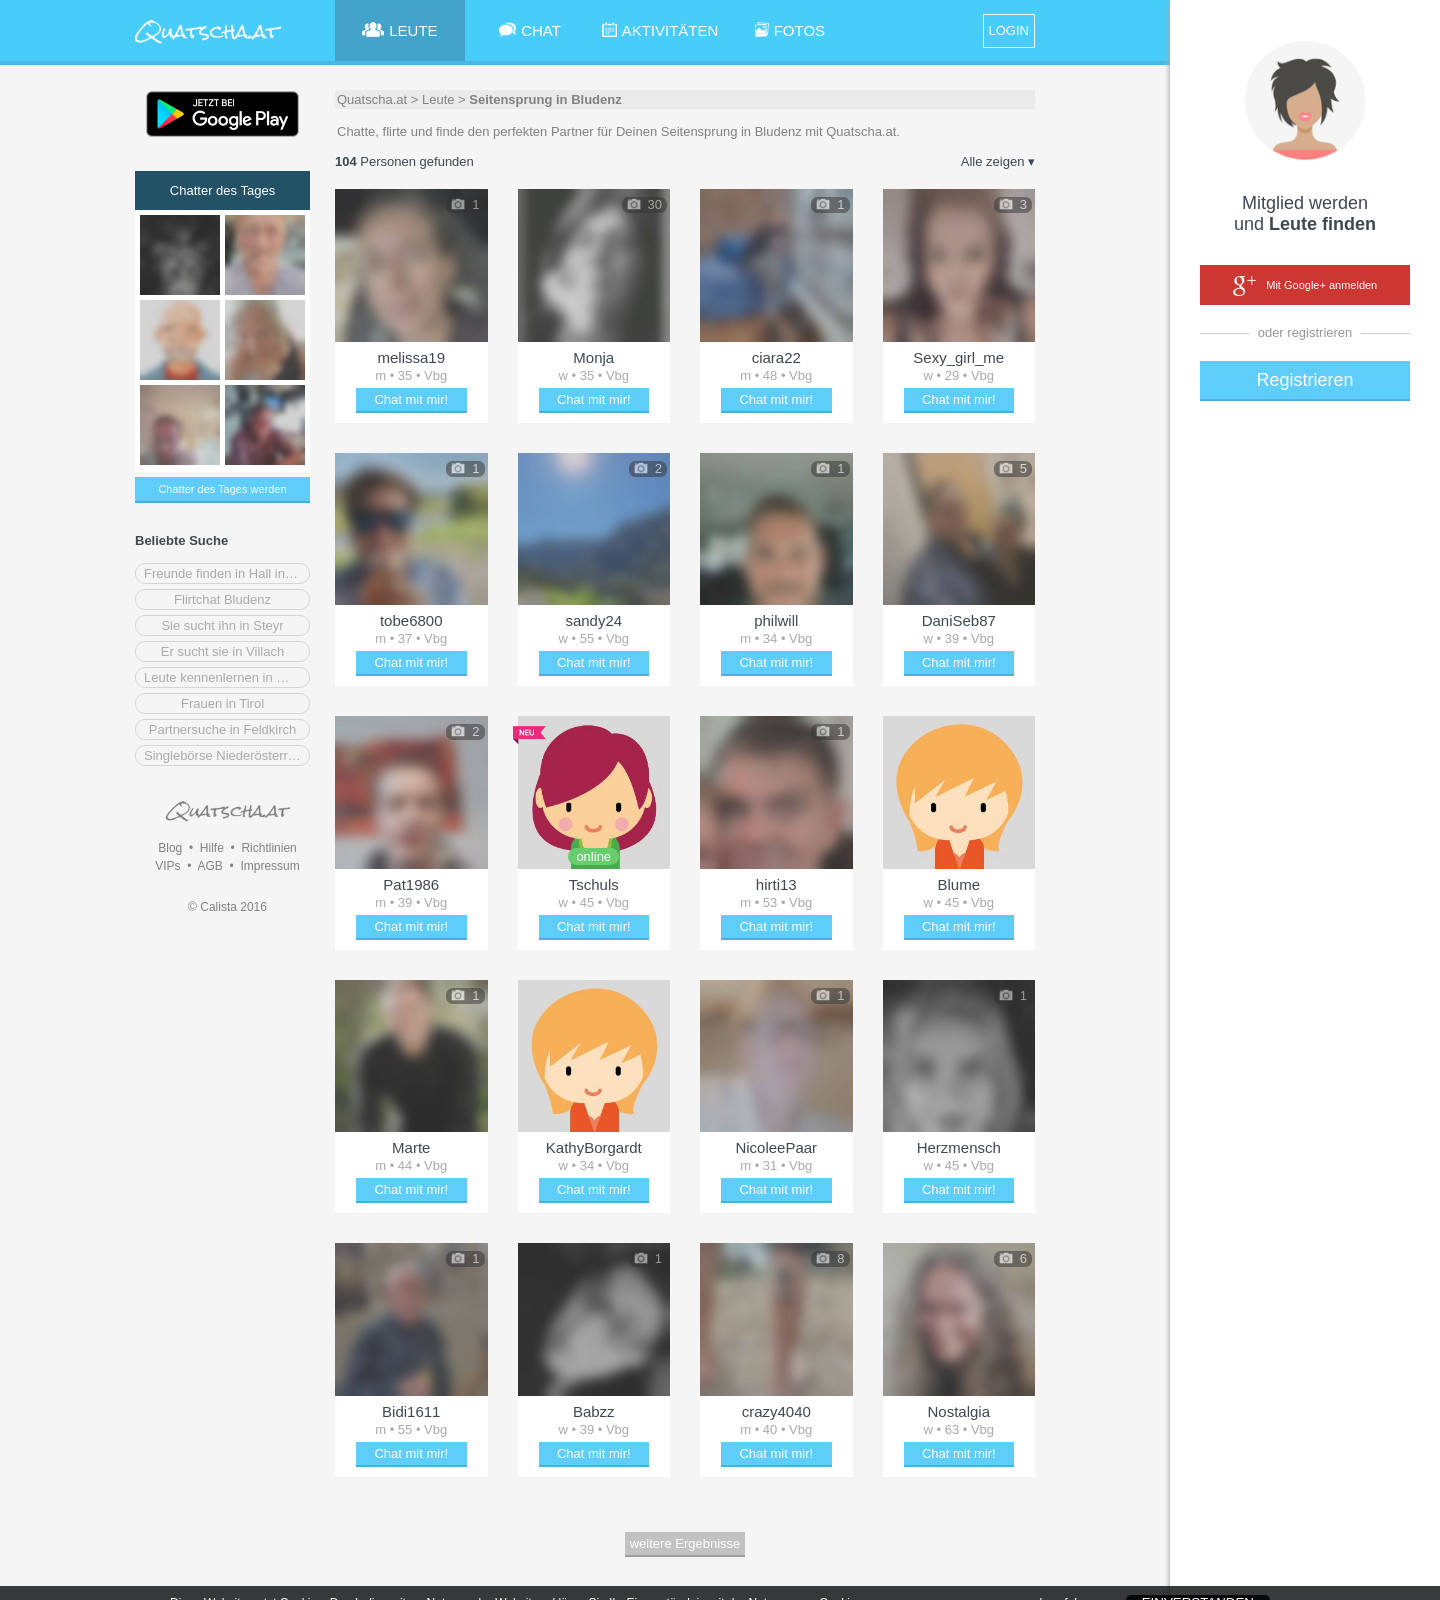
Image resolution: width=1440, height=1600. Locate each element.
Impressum (269, 866)
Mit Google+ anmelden (1305, 286)
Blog (170, 848)
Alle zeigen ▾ (998, 161)
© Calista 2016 (227, 907)
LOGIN (1009, 30)
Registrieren (1304, 380)
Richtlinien (268, 848)
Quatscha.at (372, 99)
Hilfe (212, 848)
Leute (438, 99)
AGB (209, 866)
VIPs (167, 866)
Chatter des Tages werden (222, 489)
